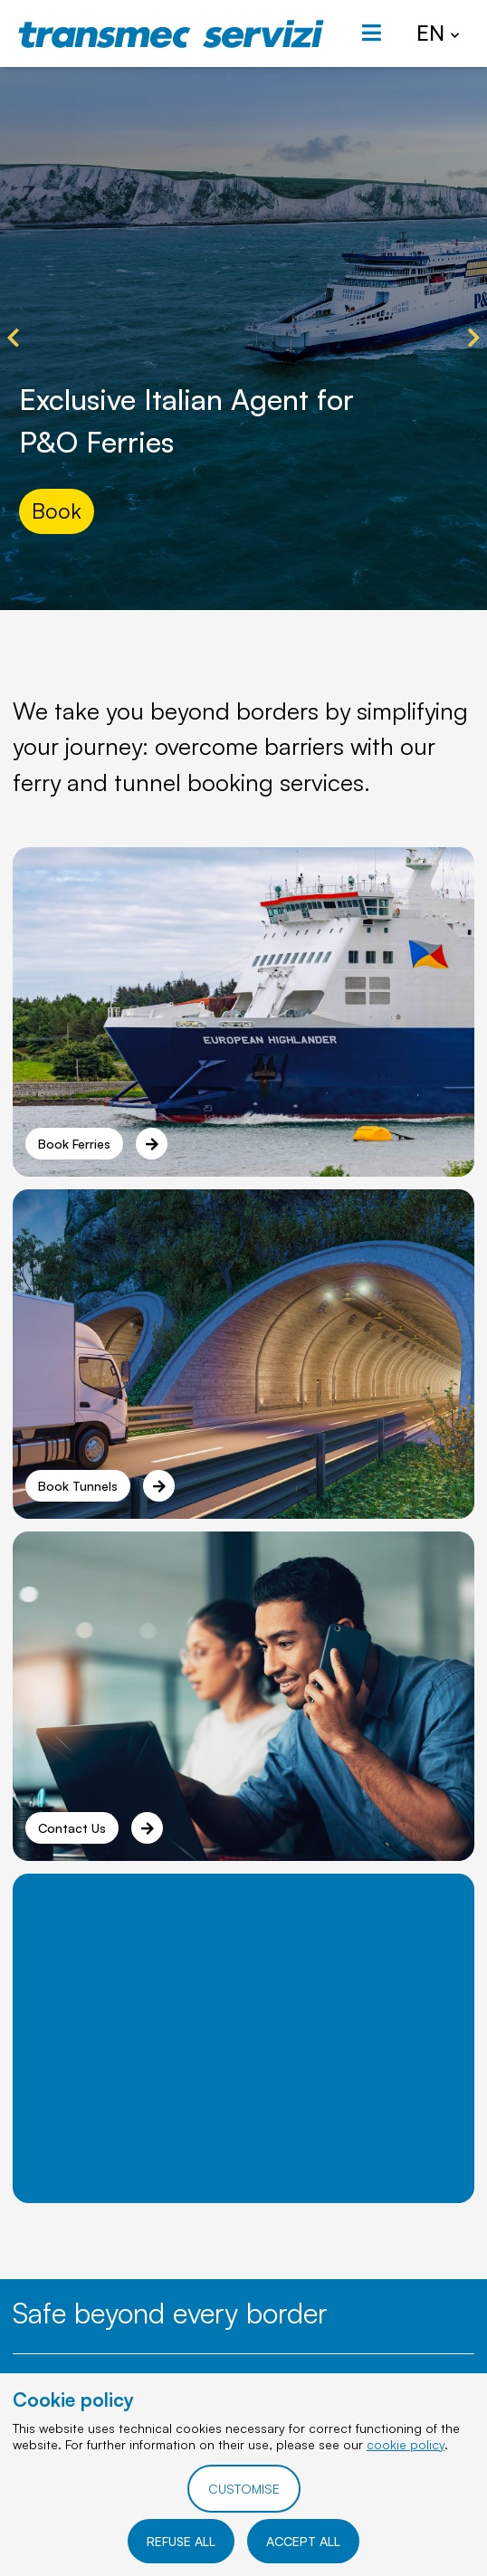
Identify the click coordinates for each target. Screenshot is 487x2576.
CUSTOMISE (244, 2488)
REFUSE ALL (181, 2541)
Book (56, 510)
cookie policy (405, 2444)
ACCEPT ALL (303, 2541)
